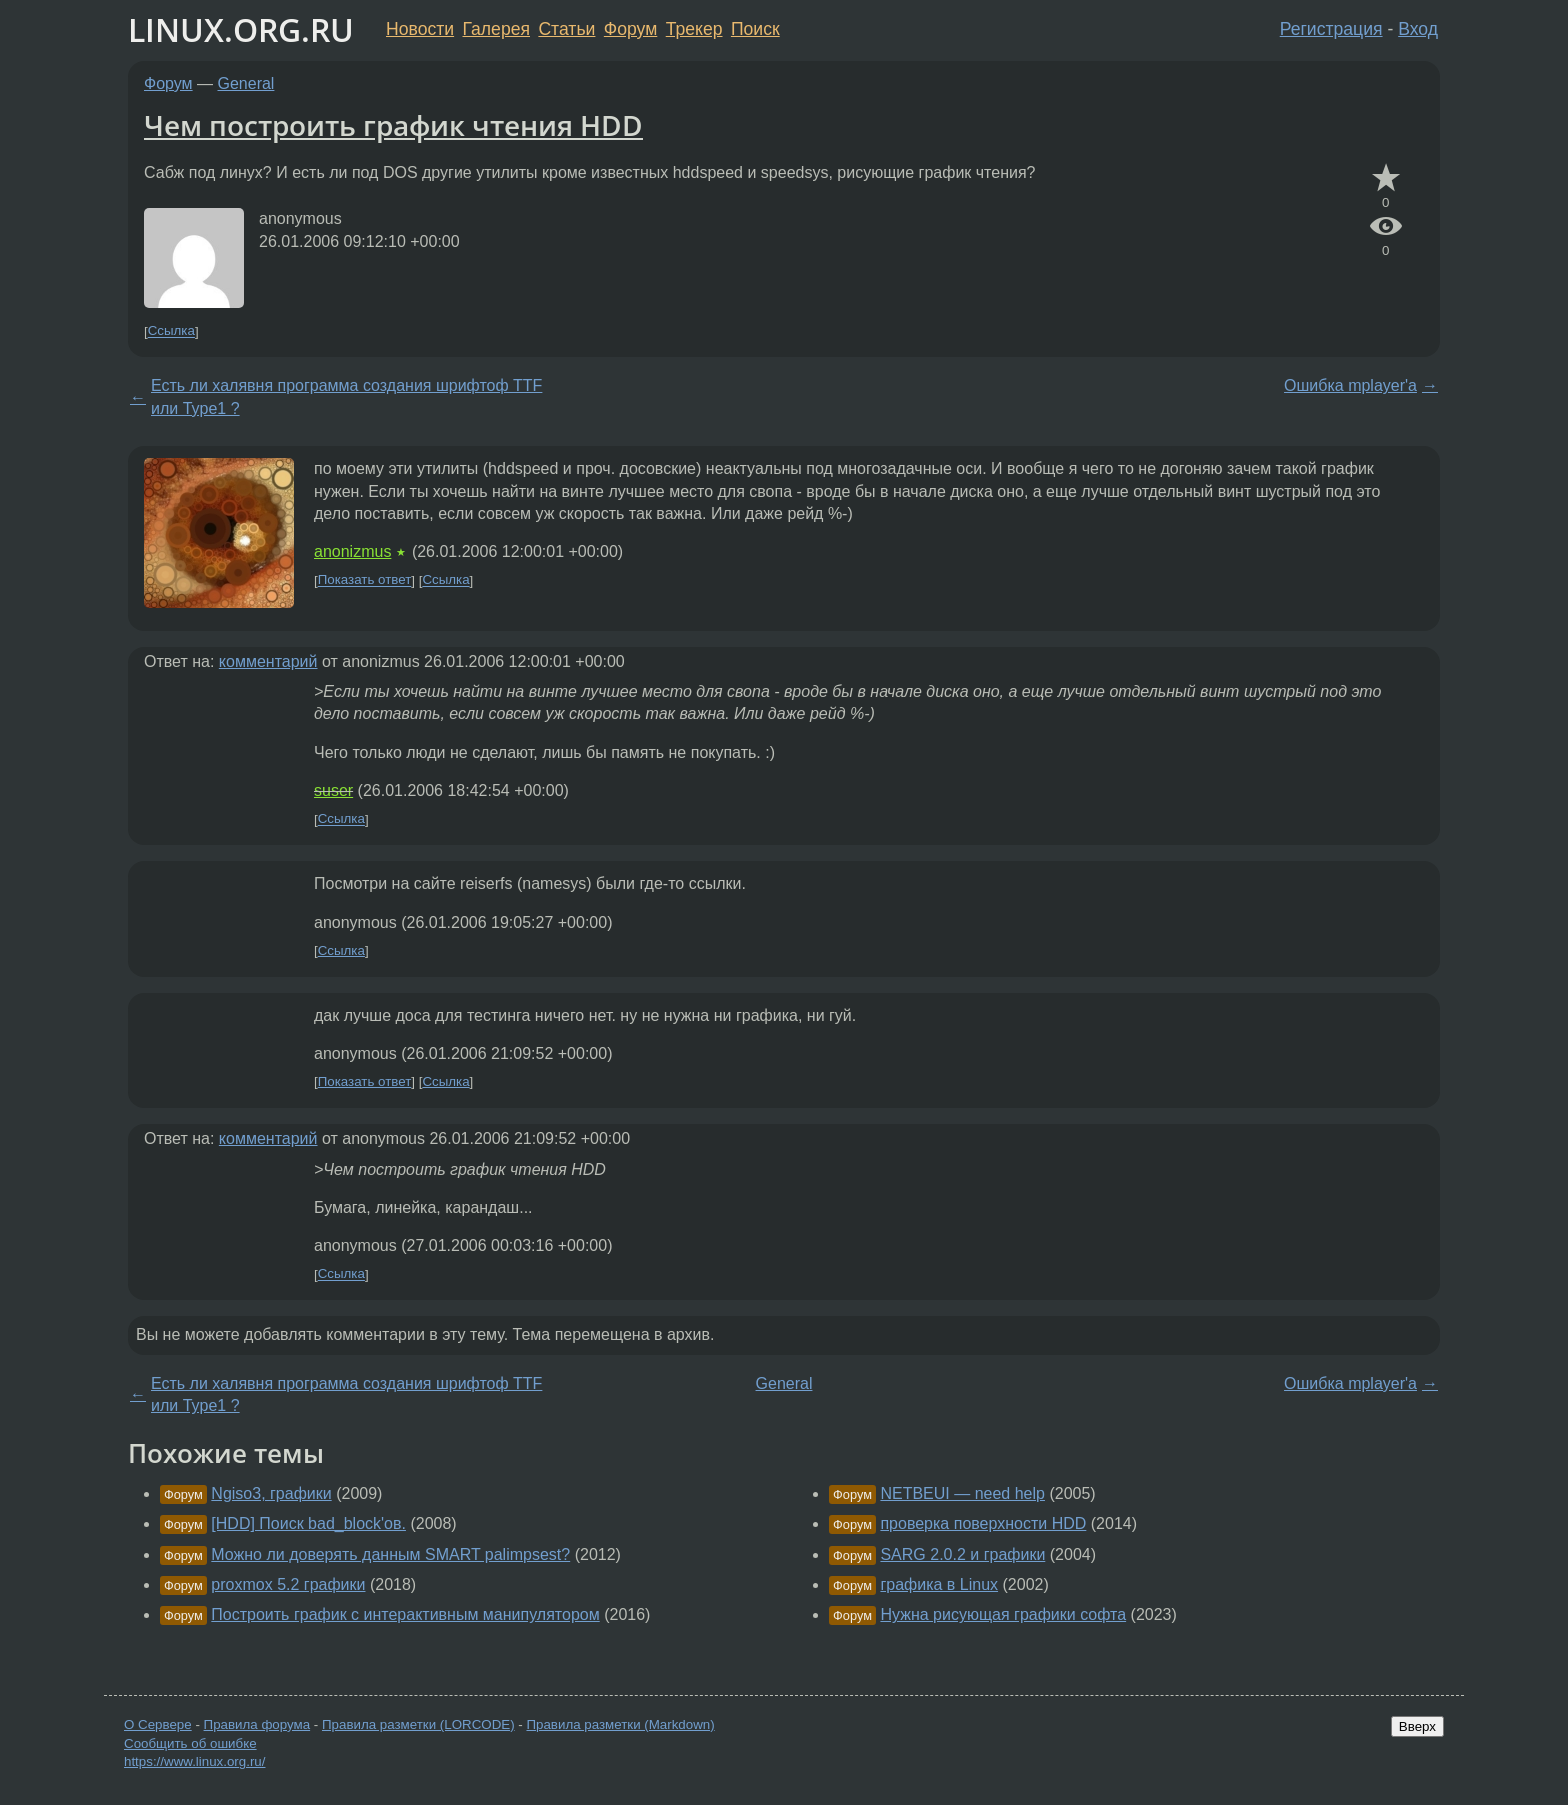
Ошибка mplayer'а (1350, 385)
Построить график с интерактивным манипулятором (405, 1614)
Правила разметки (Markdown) (620, 1724)
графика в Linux (939, 1584)
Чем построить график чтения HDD (393, 125)
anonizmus (352, 551)
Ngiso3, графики (271, 1493)
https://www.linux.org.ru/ (194, 1761)
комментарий (268, 661)
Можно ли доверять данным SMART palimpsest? (390, 1554)
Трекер (694, 29)
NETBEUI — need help (962, 1493)
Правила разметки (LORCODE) (418, 1724)
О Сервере (158, 1724)
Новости (420, 29)
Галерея (496, 29)
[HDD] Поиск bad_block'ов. (308, 1523)
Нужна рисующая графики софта (1003, 1614)
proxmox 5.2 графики (288, 1584)
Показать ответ (365, 580)
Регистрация (1331, 29)
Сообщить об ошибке (190, 1743)
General (246, 83)
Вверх (1417, 1726)
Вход (1418, 29)
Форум (630, 29)
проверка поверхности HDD (983, 1523)
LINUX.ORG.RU (241, 29)
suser (333, 790)
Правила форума (257, 1724)
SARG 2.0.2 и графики (962, 1554)
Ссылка (171, 331)
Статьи (566, 29)
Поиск (755, 29)
